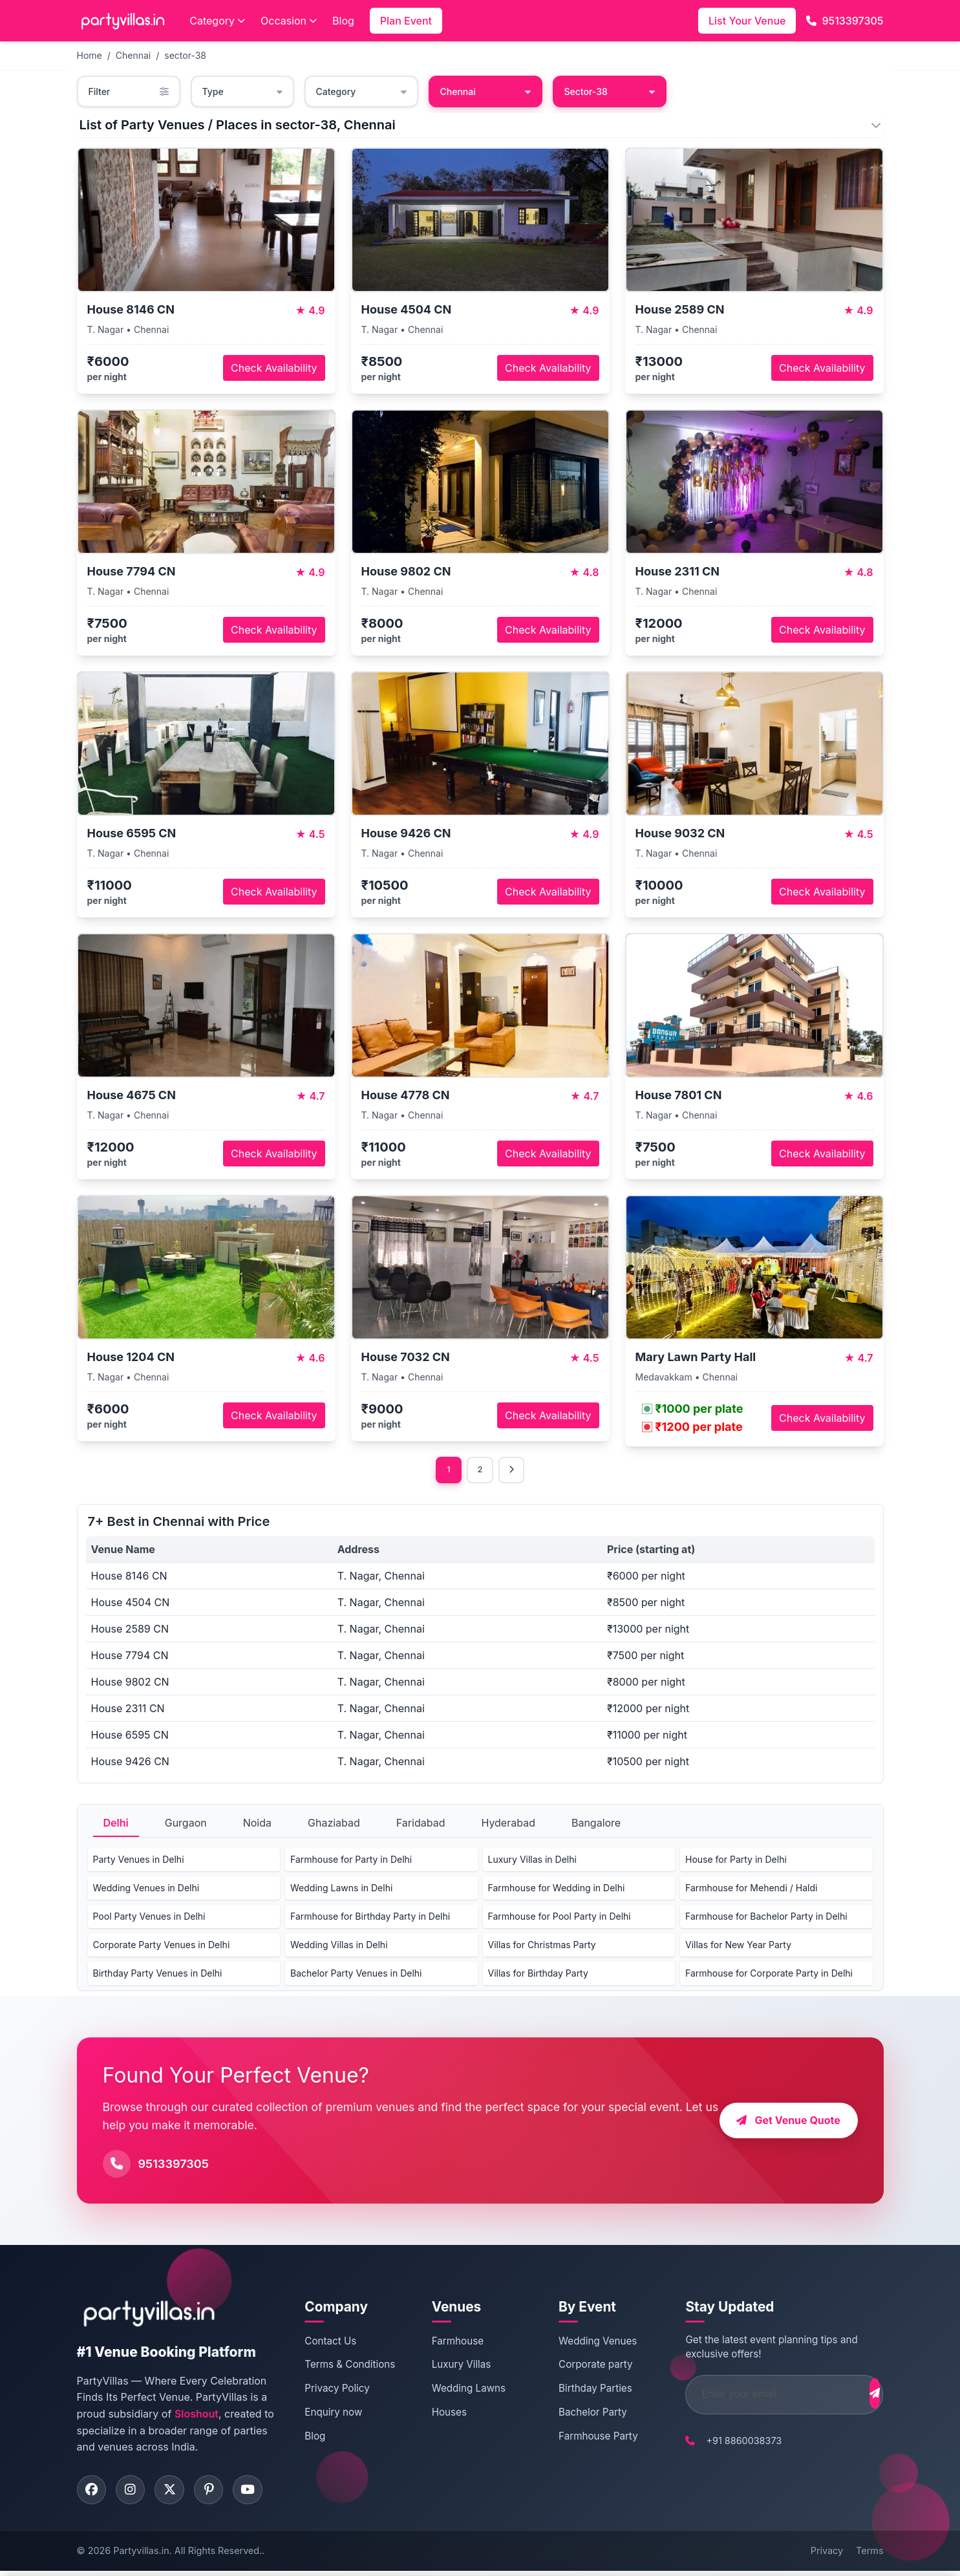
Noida (257, 1824)
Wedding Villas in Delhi (339, 1946)
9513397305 (844, 20)
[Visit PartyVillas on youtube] (261, 2493)
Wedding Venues (583, 2343)
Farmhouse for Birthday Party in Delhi (370, 1918)
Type (242, 91)
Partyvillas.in (141, 2555)
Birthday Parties (580, 2391)
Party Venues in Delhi (138, 1861)
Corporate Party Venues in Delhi (161, 1946)
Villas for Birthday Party (538, 1975)
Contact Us (329, 2343)
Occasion (289, 20)
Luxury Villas (453, 2367)
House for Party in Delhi (736, 1861)
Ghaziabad (334, 1824)
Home (89, 55)
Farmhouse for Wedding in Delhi (556, 1889)
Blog (343, 20)
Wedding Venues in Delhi (146, 1889)
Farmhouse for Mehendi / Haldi (751, 1889)
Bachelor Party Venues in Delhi (355, 1975)
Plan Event (406, 20)
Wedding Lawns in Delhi (341, 1889)
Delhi (116, 1824)
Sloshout (197, 2416)
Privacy (827, 2555)
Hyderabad (508, 1824)
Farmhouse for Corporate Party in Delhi (769, 1975)
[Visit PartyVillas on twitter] (177, 2493)
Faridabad (420, 1824)
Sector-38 (609, 91)
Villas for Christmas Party (542, 1946)
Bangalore (596, 1824)
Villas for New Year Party (738, 1946)
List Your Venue (747, 20)
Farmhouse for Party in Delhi (351, 1861)
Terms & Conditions (348, 2367)
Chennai (133, 55)
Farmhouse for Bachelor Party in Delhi (766, 1918)
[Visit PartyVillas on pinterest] (219, 2493)
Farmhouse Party (583, 2438)
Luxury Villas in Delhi (532, 1861)
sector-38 (185, 55)
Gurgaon (186, 1824)
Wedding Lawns (460, 2391)
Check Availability (274, 367)
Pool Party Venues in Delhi (149, 1918)
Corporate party (581, 2367)
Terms (869, 2555)
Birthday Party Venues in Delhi (157, 1975)
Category (217, 20)
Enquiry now (332, 2414)
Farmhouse (449, 2343)
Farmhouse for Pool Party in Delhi (559, 1918)
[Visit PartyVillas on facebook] (93, 2493)
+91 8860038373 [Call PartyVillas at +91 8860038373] (722, 2442)
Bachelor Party (578, 2414)
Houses (440, 2414)
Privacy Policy (335, 2391)
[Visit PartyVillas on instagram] (135, 2493)
